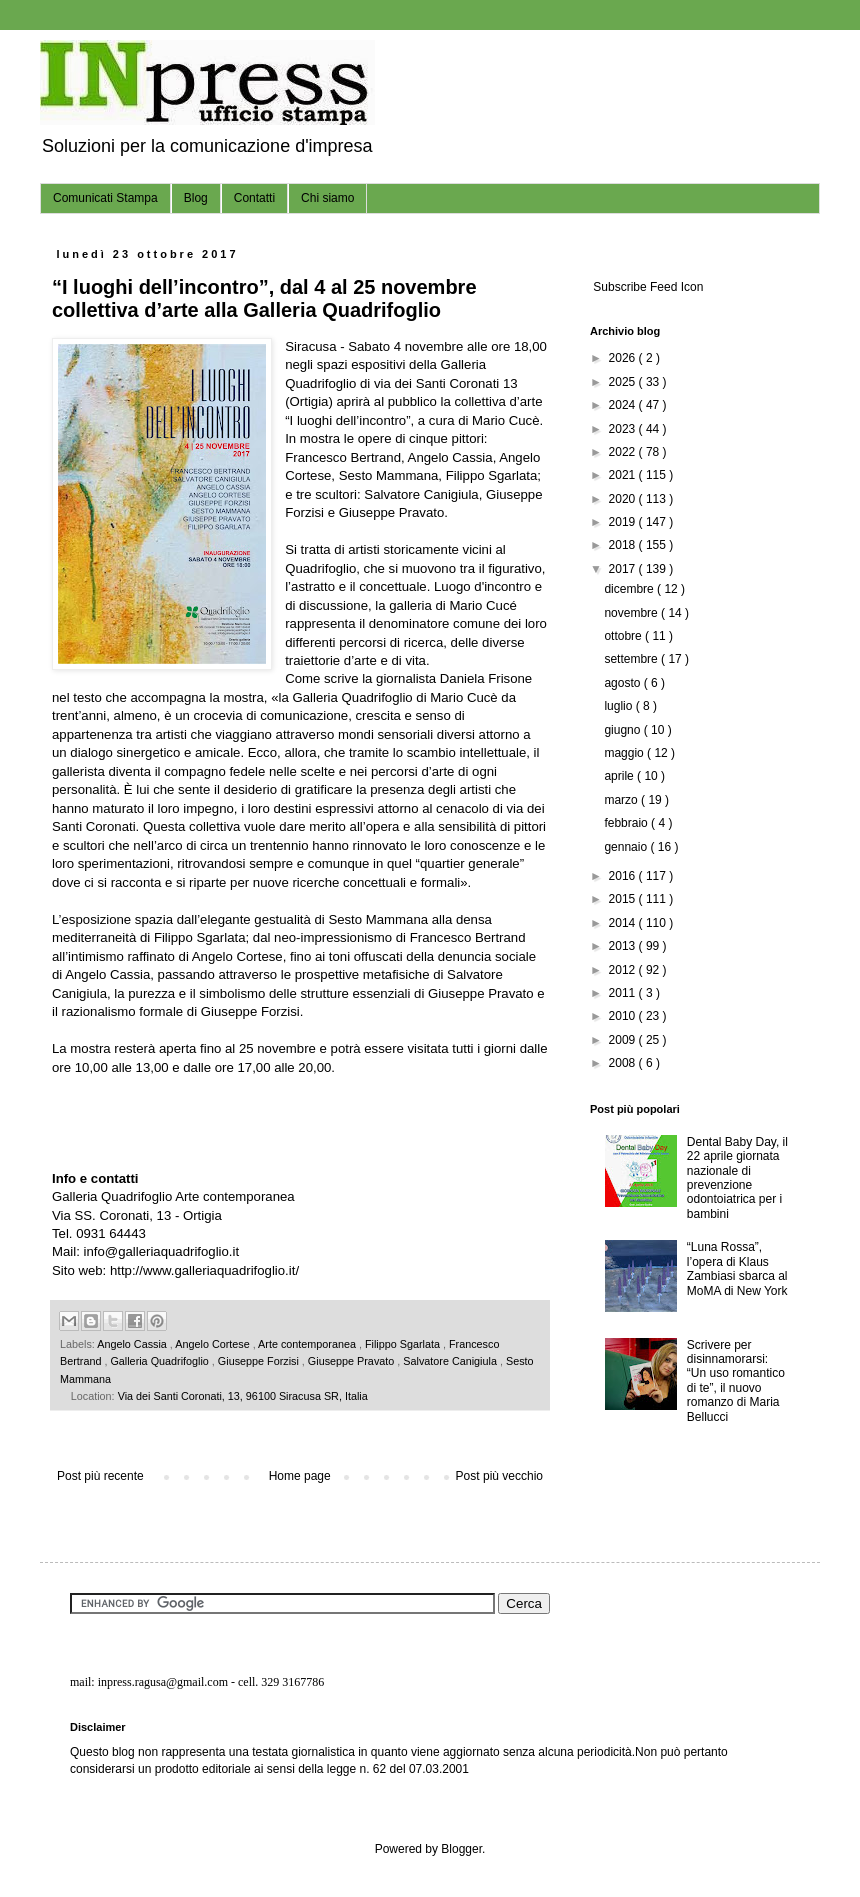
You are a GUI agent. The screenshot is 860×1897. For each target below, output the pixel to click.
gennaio (627, 847)
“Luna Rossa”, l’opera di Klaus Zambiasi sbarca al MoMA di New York (737, 1268)
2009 (624, 1040)
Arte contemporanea (308, 1344)
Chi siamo (327, 198)
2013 (624, 946)
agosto (623, 683)
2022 (624, 452)
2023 (624, 429)
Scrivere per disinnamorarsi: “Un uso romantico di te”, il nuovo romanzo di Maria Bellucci (736, 1381)
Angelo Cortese (213, 1344)
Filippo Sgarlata (404, 1344)
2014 (624, 923)
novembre (632, 613)
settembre (632, 659)
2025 (624, 382)
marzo (622, 800)
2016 (624, 876)
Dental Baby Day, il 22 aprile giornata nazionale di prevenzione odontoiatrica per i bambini (737, 1178)
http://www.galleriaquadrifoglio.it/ (204, 1270)
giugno (623, 730)
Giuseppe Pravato (352, 1361)
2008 (624, 1063)
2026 (624, 358)
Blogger (461, 1849)
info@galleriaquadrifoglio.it (162, 1251)
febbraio (627, 823)
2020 (624, 499)
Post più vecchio (499, 1476)
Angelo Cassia (133, 1344)
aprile (620, 776)
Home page (300, 1476)
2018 (624, 545)
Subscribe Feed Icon (646, 287)
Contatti (254, 198)
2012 (624, 970)
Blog (196, 198)
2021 (624, 475)
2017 (624, 569)
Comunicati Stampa (105, 198)
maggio (625, 753)
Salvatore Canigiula (451, 1361)
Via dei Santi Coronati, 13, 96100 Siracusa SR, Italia (243, 1396)
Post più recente (100, 1476)
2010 (624, 1016)
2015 (624, 899)
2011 (624, 993)
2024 (624, 405)
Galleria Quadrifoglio (160, 1361)
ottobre (624, 636)
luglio (619, 706)
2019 (624, 522)
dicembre (630, 589)
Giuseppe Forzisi (260, 1361)
